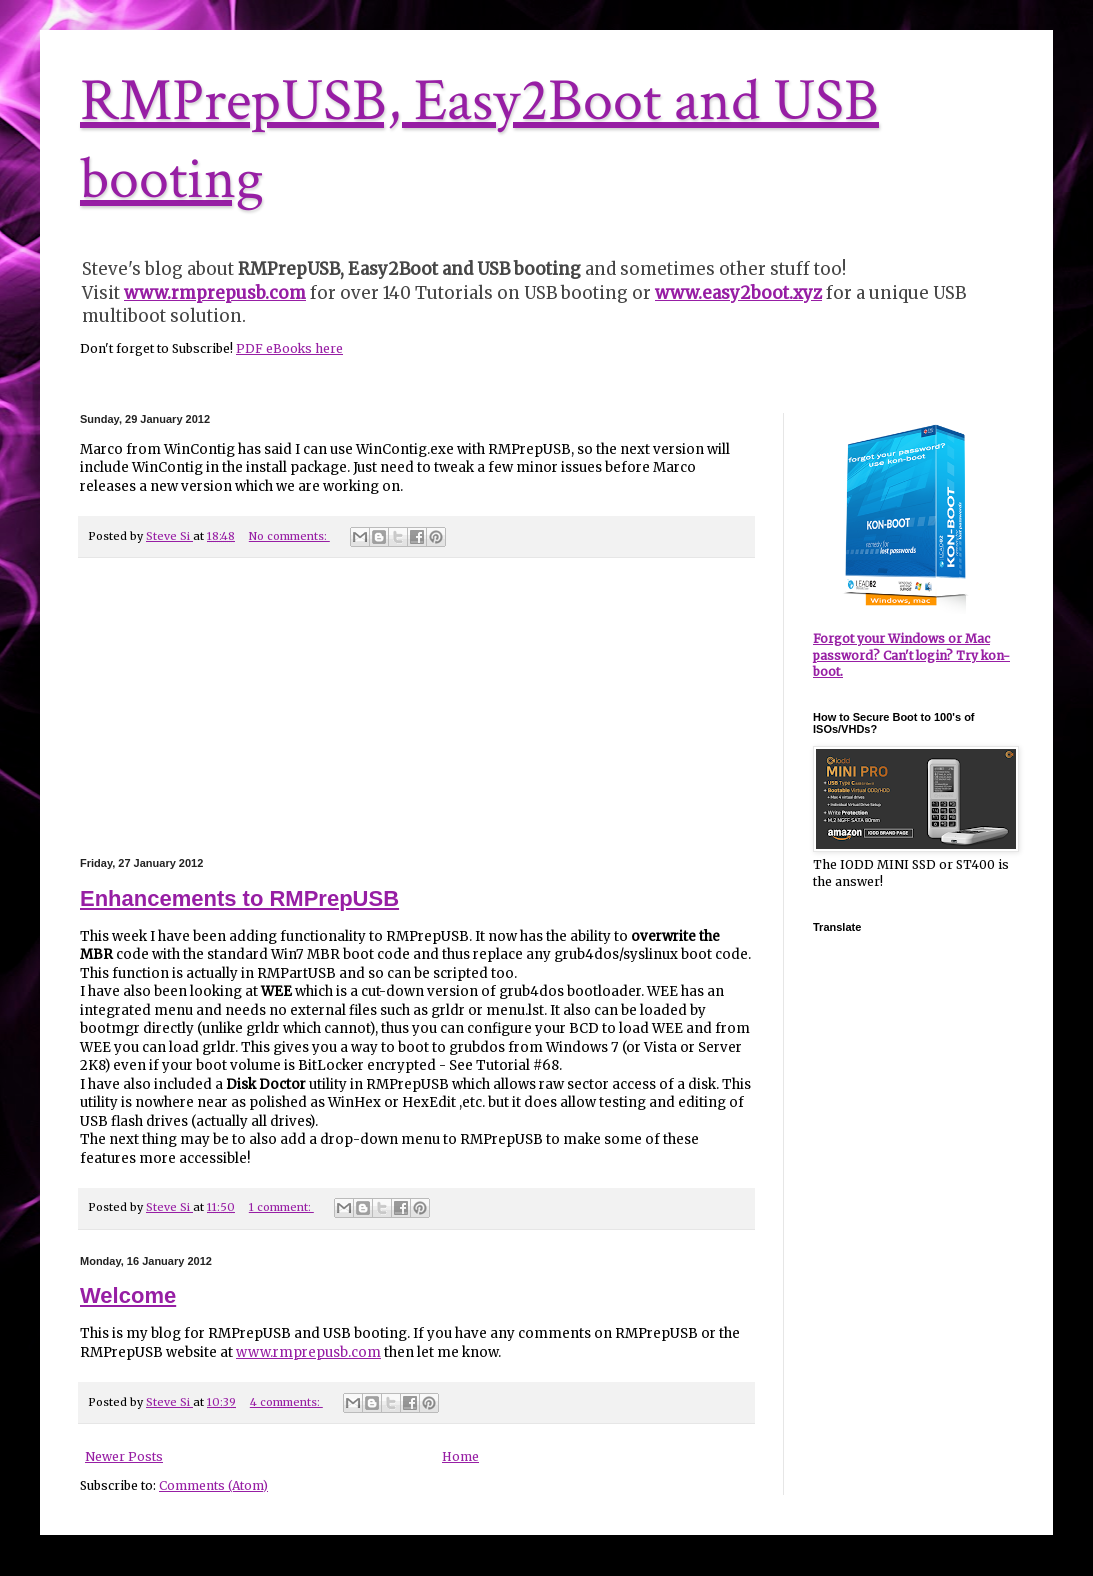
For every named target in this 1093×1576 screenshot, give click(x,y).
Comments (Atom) (213, 1485)
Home (460, 1456)
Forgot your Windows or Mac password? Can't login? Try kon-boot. (911, 655)
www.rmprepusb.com (308, 1352)
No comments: (289, 536)
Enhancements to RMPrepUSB (239, 898)
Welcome (128, 1295)
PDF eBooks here (289, 348)
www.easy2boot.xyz (738, 293)
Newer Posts (124, 1456)
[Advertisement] (417, 708)
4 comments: (286, 1402)
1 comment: (281, 1207)
